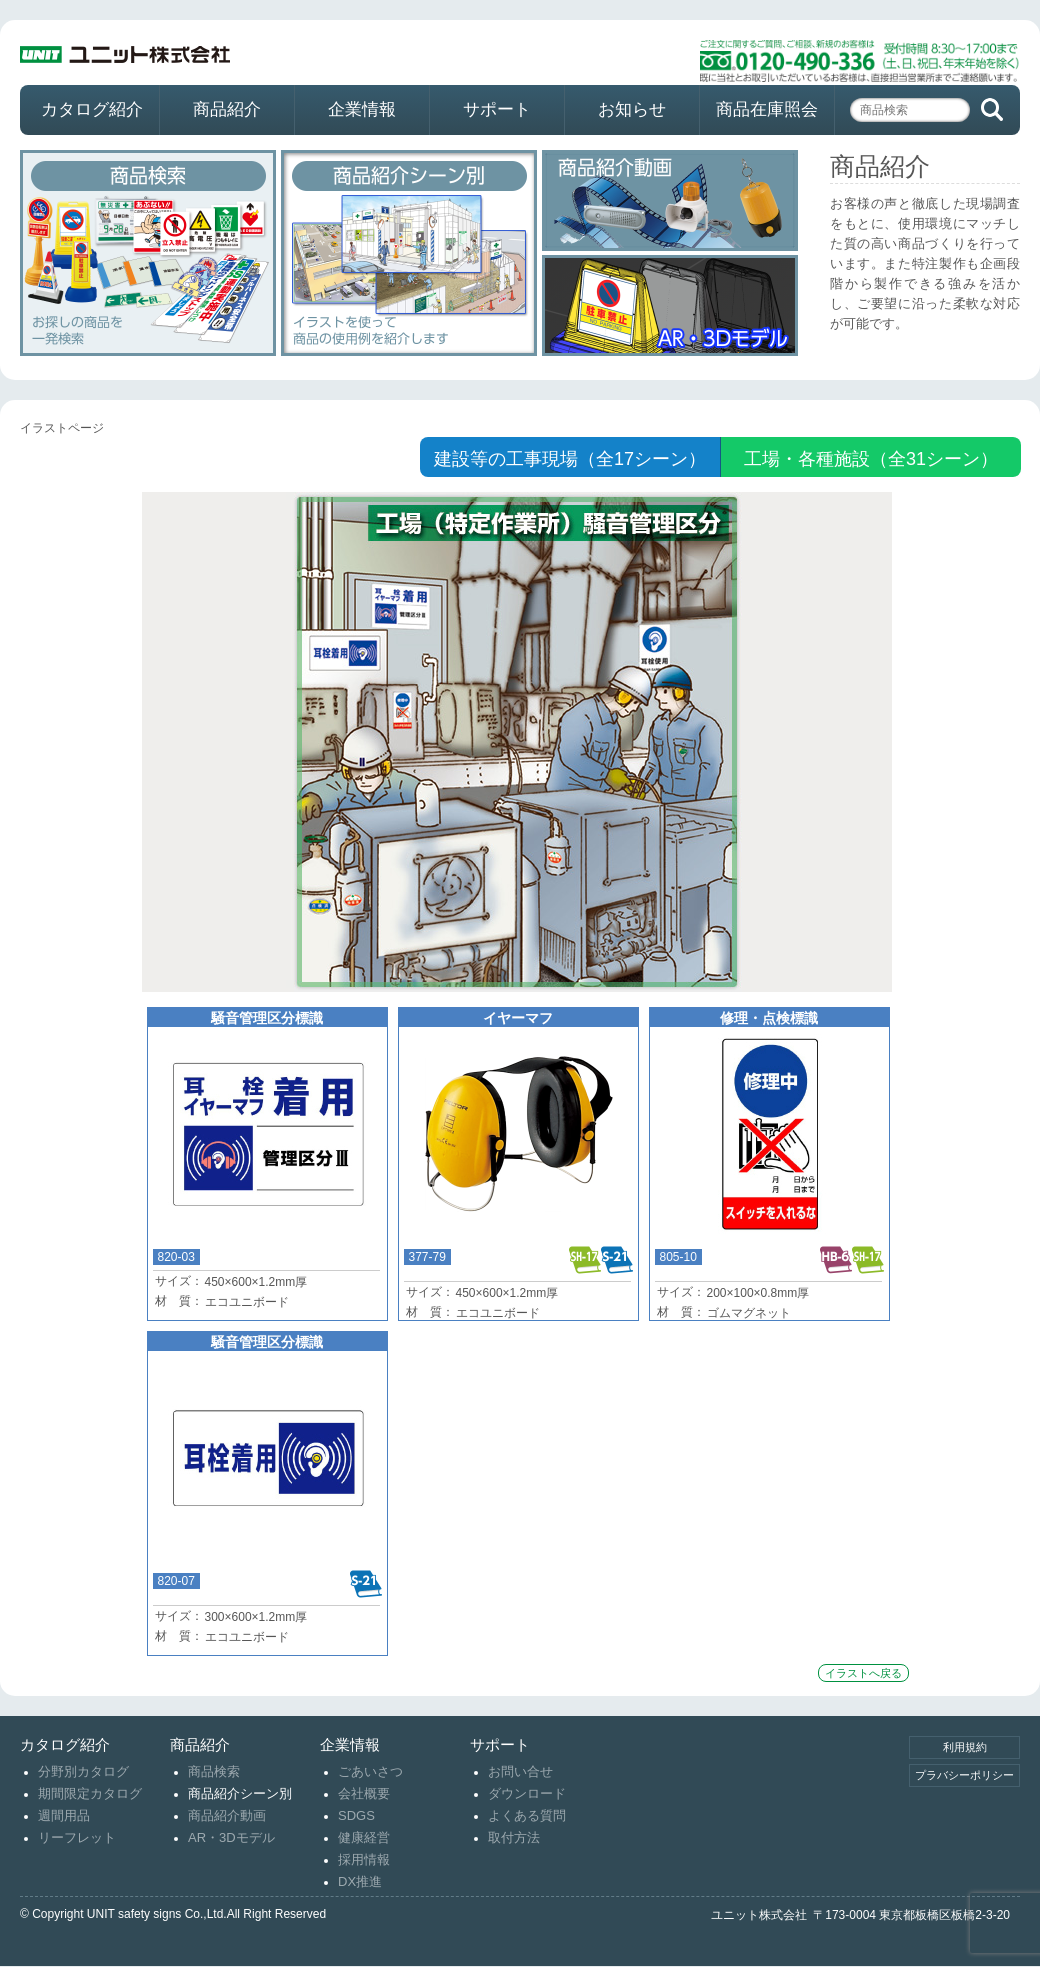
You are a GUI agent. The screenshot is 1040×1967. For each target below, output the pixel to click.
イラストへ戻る (863, 1673)
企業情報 (362, 109)
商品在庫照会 (767, 109)
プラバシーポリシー (964, 1775)
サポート (497, 109)
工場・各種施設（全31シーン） (871, 459)
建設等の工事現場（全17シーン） (570, 459)
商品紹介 (227, 109)
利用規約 (965, 1747)
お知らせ (632, 109)
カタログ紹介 (92, 109)
